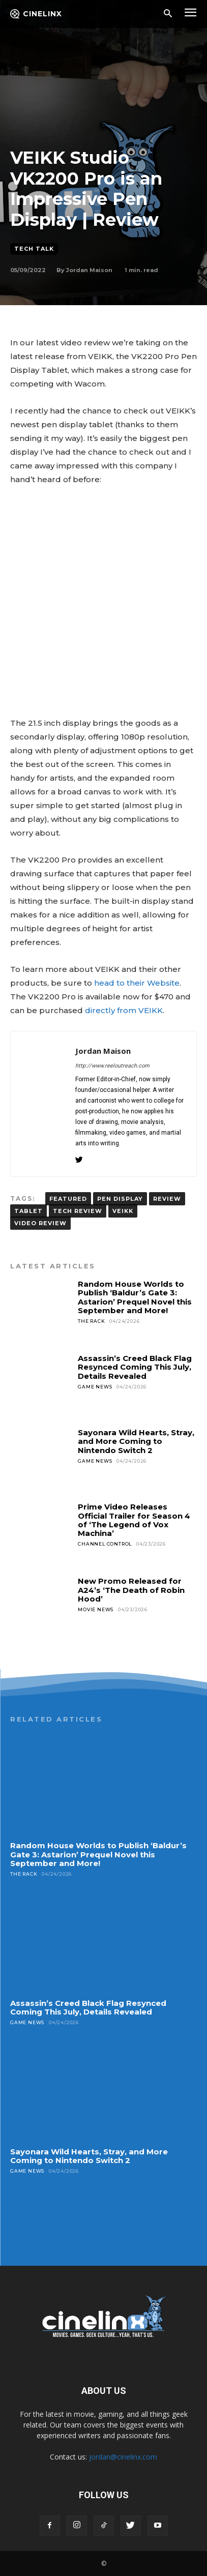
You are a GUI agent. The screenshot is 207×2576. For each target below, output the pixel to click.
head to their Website (137, 983)
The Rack (91, 1321)
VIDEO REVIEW (40, 1223)
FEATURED (68, 1198)
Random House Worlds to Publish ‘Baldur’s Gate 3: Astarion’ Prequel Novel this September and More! (135, 1297)
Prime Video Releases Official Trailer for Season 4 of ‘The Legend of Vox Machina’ (134, 1520)
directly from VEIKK (124, 1010)
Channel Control (105, 1544)
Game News (95, 1386)
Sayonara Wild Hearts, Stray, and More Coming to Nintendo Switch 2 (136, 1441)
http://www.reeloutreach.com (112, 1065)
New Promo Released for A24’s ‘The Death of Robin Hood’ (131, 1590)
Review (167, 1198)
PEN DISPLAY (120, 1198)
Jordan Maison (89, 270)
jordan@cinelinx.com (123, 2457)
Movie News (95, 1609)
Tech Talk (34, 249)
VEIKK (122, 1211)
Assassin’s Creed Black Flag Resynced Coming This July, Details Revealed (135, 1367)
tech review (77, 1211)
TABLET (28, 1211)
